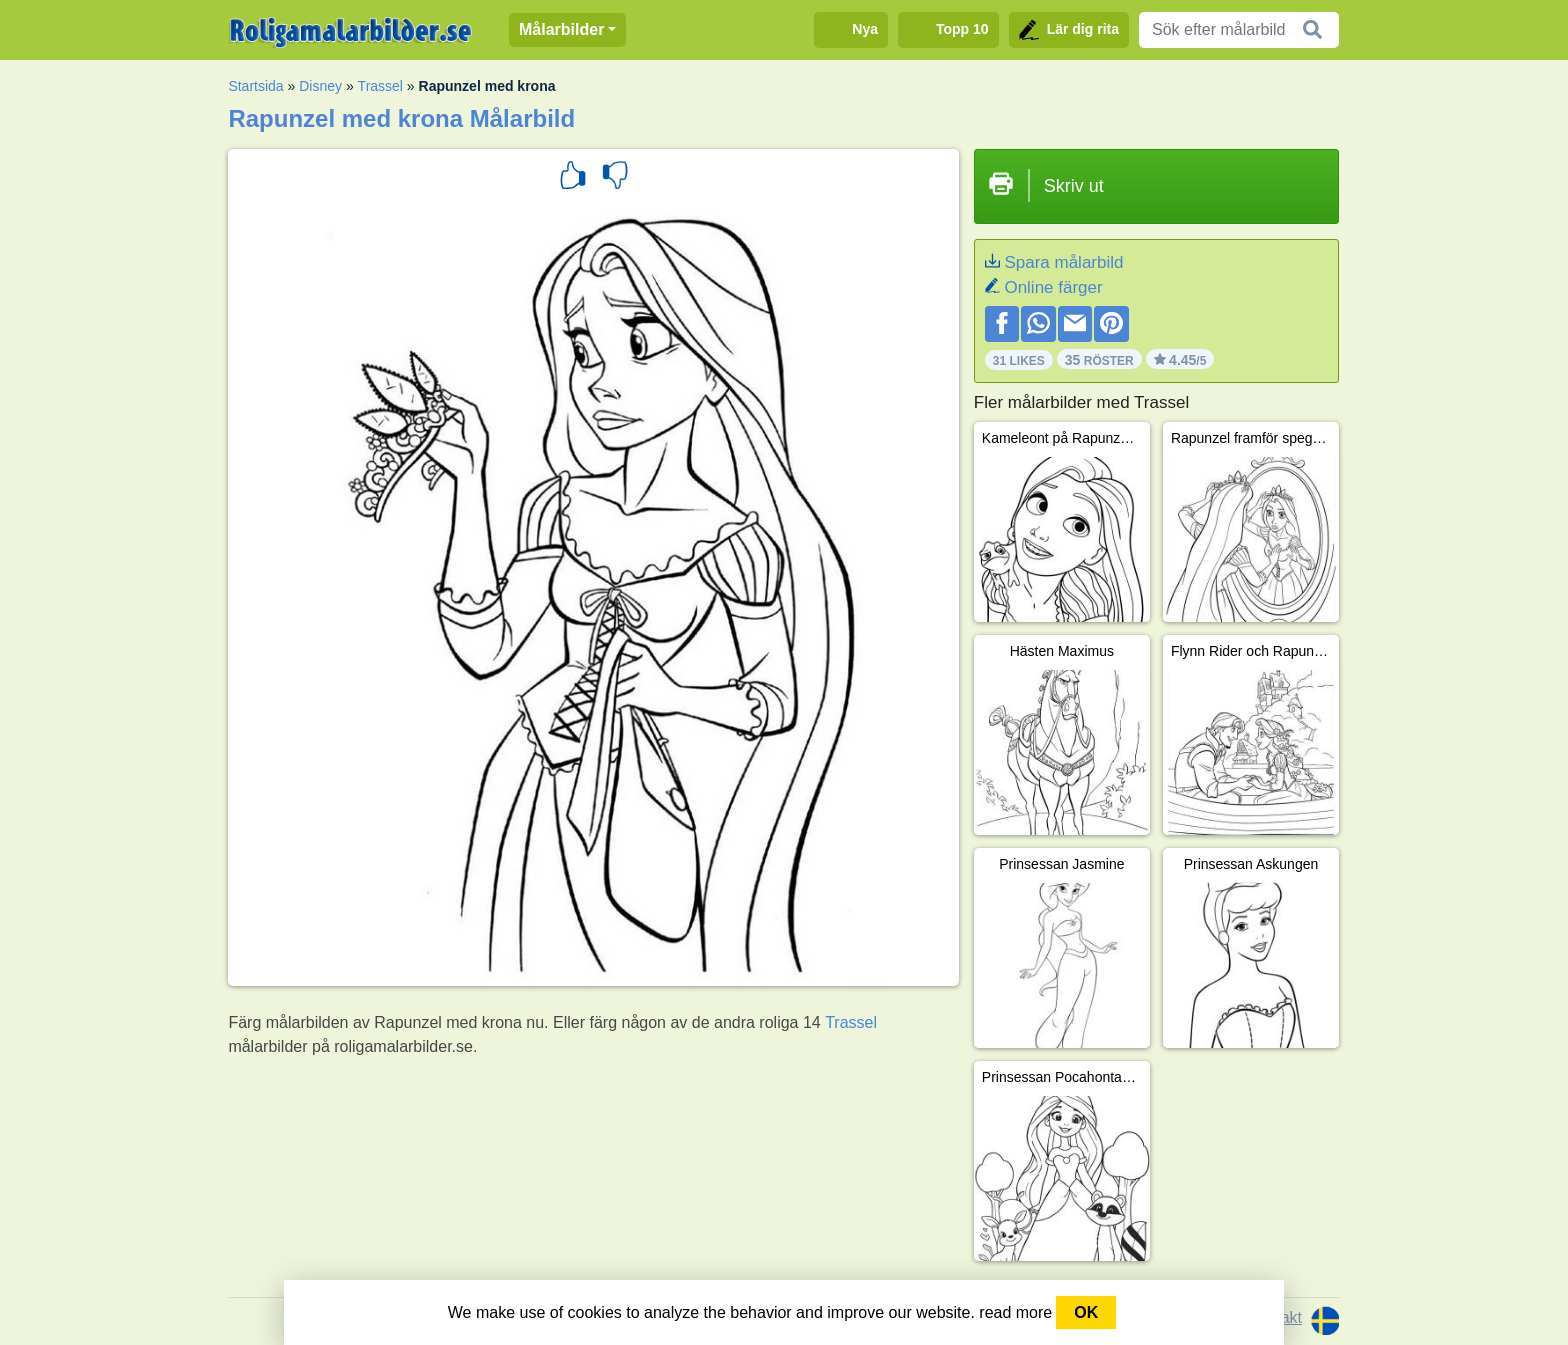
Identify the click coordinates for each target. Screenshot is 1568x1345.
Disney (320, 86)
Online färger (1053, 287)
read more (1015, 1312)
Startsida (255, 86)
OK (1086, 1312)
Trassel (380, 86)
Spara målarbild (1063, 262)
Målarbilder (561, 29)
